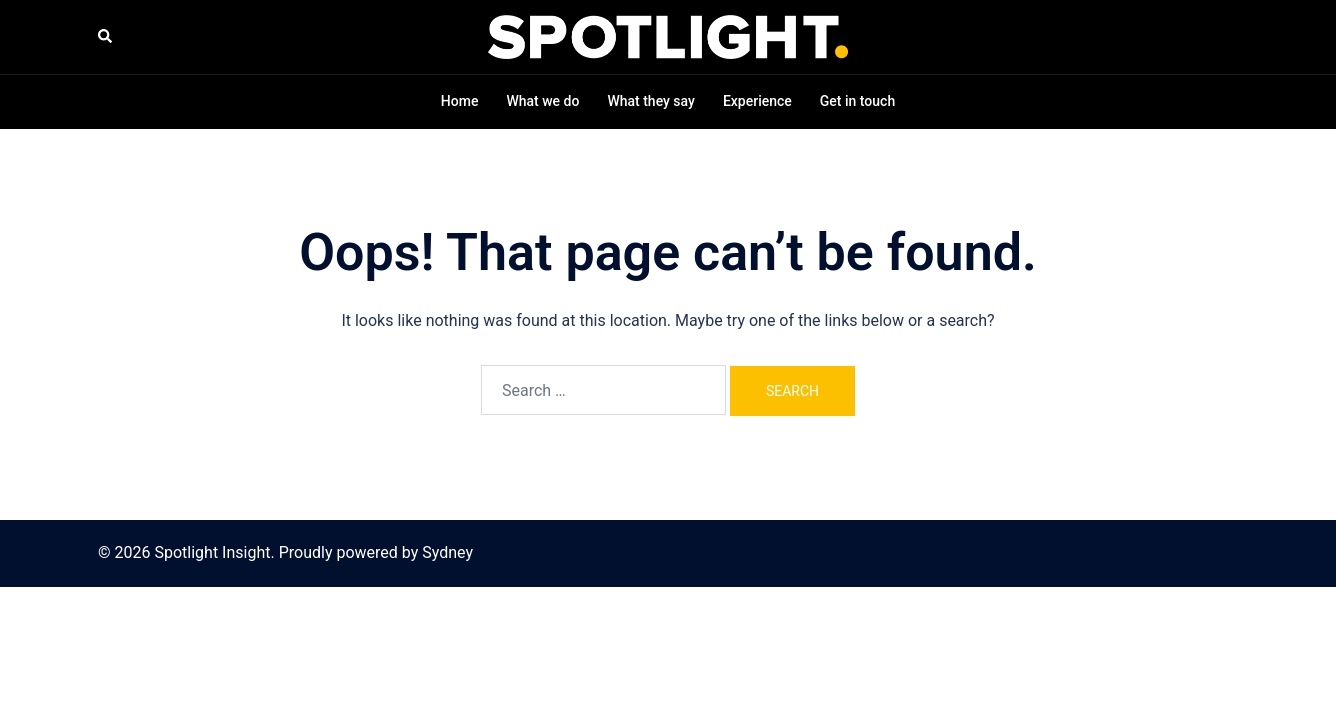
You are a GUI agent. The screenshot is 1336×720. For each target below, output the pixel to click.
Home (460, 101)
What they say (651, 101)
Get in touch (857, 101)
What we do (542, 101)
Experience (757, 101)
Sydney (447, 552)
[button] (106, 37)
